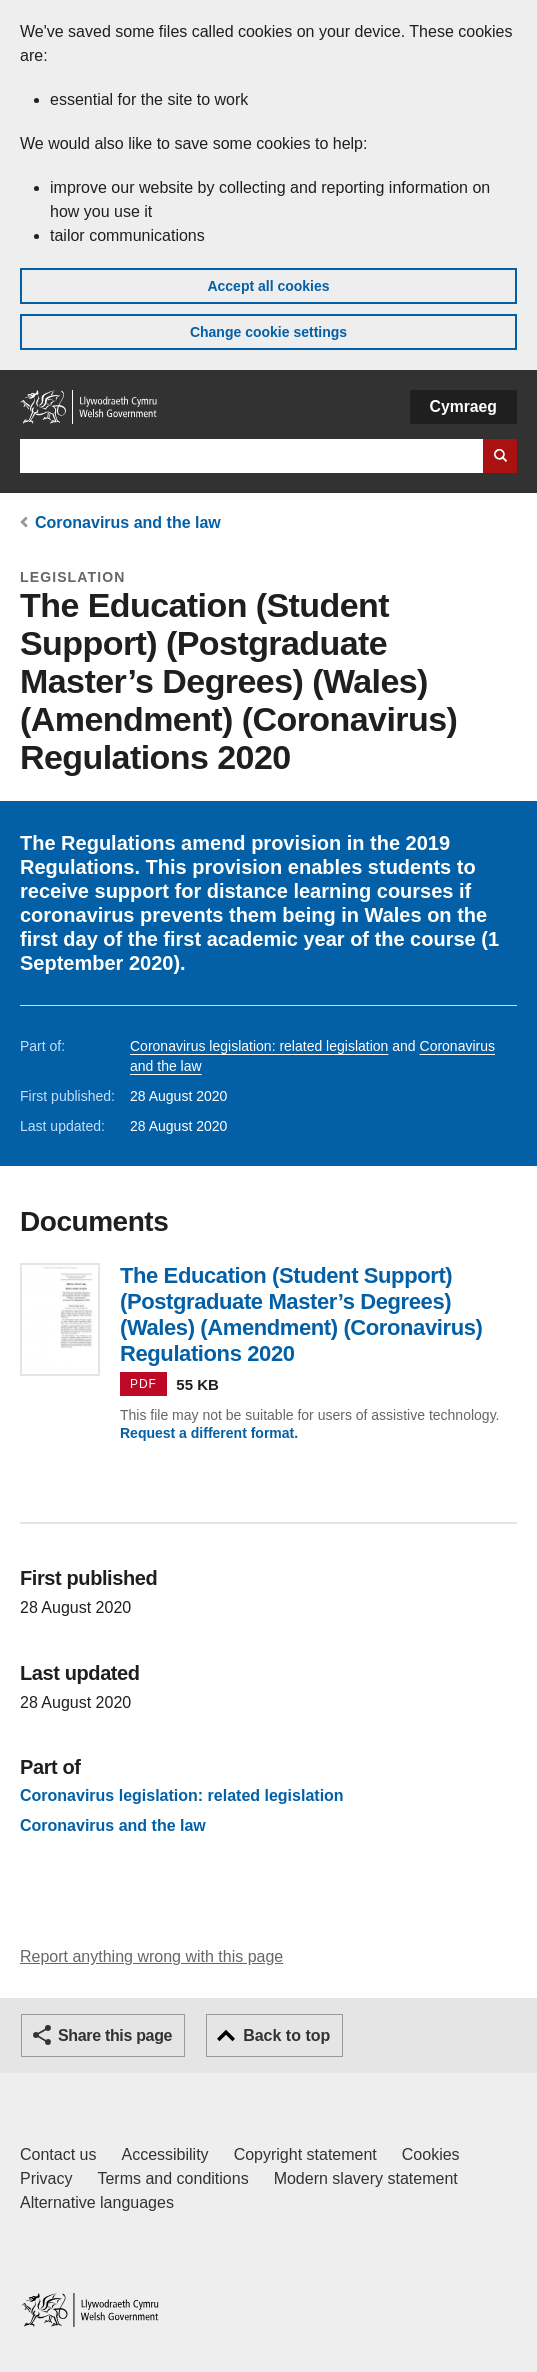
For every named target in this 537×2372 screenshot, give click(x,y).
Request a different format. (209, 1433)
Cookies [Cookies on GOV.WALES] (431, 2154)
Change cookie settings (268, 332)
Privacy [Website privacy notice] (46, 2178)
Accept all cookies (268, 286)
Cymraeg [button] (463, 406)
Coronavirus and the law (128, 522)
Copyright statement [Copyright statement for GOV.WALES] (305, 2154)
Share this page (115, 2035)
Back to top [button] (286, 2035)
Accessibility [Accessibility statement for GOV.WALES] (164, 2154)
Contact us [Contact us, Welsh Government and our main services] (58, 2154)
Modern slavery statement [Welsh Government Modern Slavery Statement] (366, 2178)
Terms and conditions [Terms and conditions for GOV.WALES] (172, 2178)
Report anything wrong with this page (151, 1956)
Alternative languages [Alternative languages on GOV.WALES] (97, 2202)
